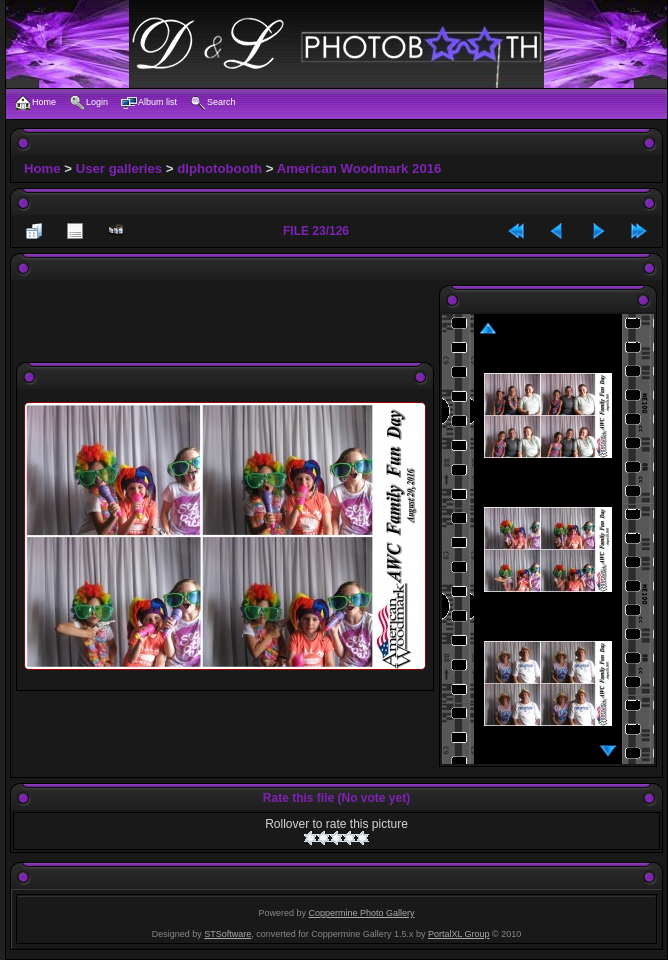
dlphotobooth (219, 168)
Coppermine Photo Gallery (361, 913)
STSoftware (227, 934)
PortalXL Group (459, 934)
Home (42, 168)
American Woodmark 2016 (359, 168)
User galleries (119, 168)
